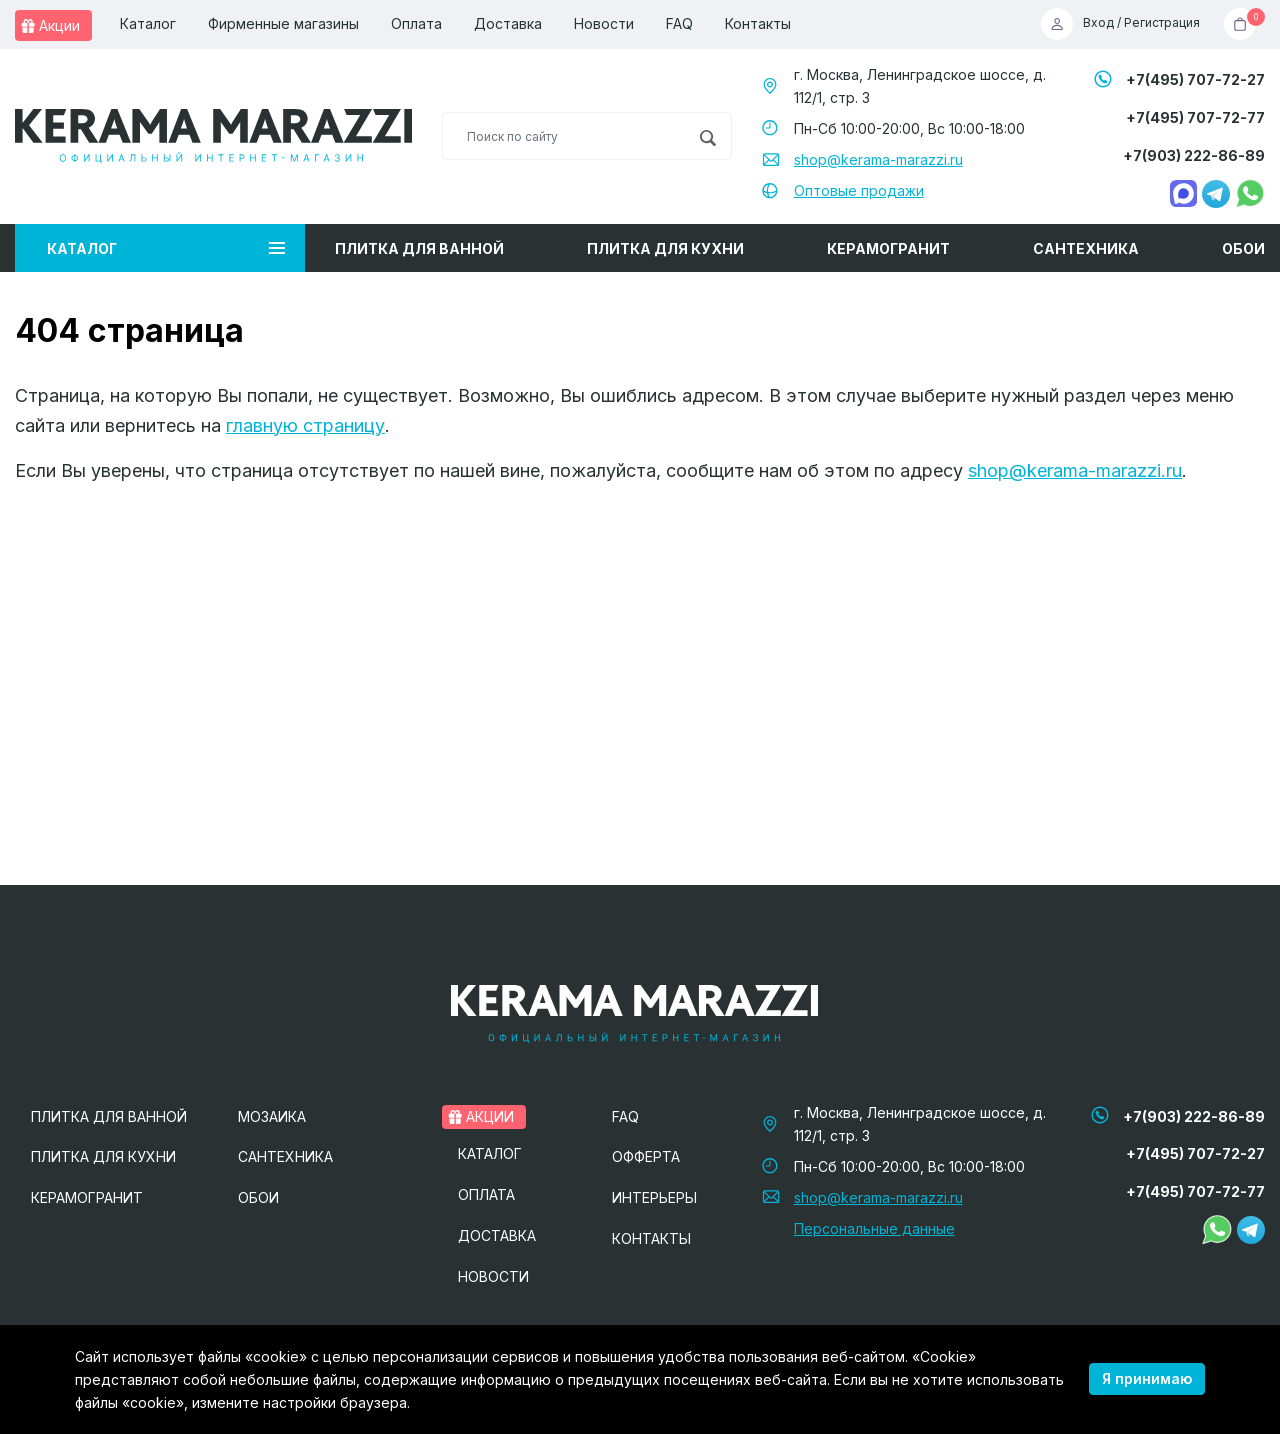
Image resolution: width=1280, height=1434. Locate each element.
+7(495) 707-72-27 (1195, 79)
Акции (50, 25)
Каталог (148, 23)
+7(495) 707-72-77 (1195, 117)
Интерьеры (654, 1197)
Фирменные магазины (283, 23)
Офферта (646, 1156)
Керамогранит (888, 248)
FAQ (679, 23)
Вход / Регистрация (1120, 24)
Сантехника (1086, 248)
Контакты (758, 23)
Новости (604, 23)
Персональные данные (874, 1228)
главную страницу (305, 425)
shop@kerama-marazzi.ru (878, 159)
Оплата (416, 23)
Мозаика (272, 1116)
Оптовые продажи (859, 190)
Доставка (508, 23)
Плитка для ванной (419, 248)
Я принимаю (1147, 1378)
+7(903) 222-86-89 (1194, 155)
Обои (1243, 248)
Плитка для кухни (665, 248)
